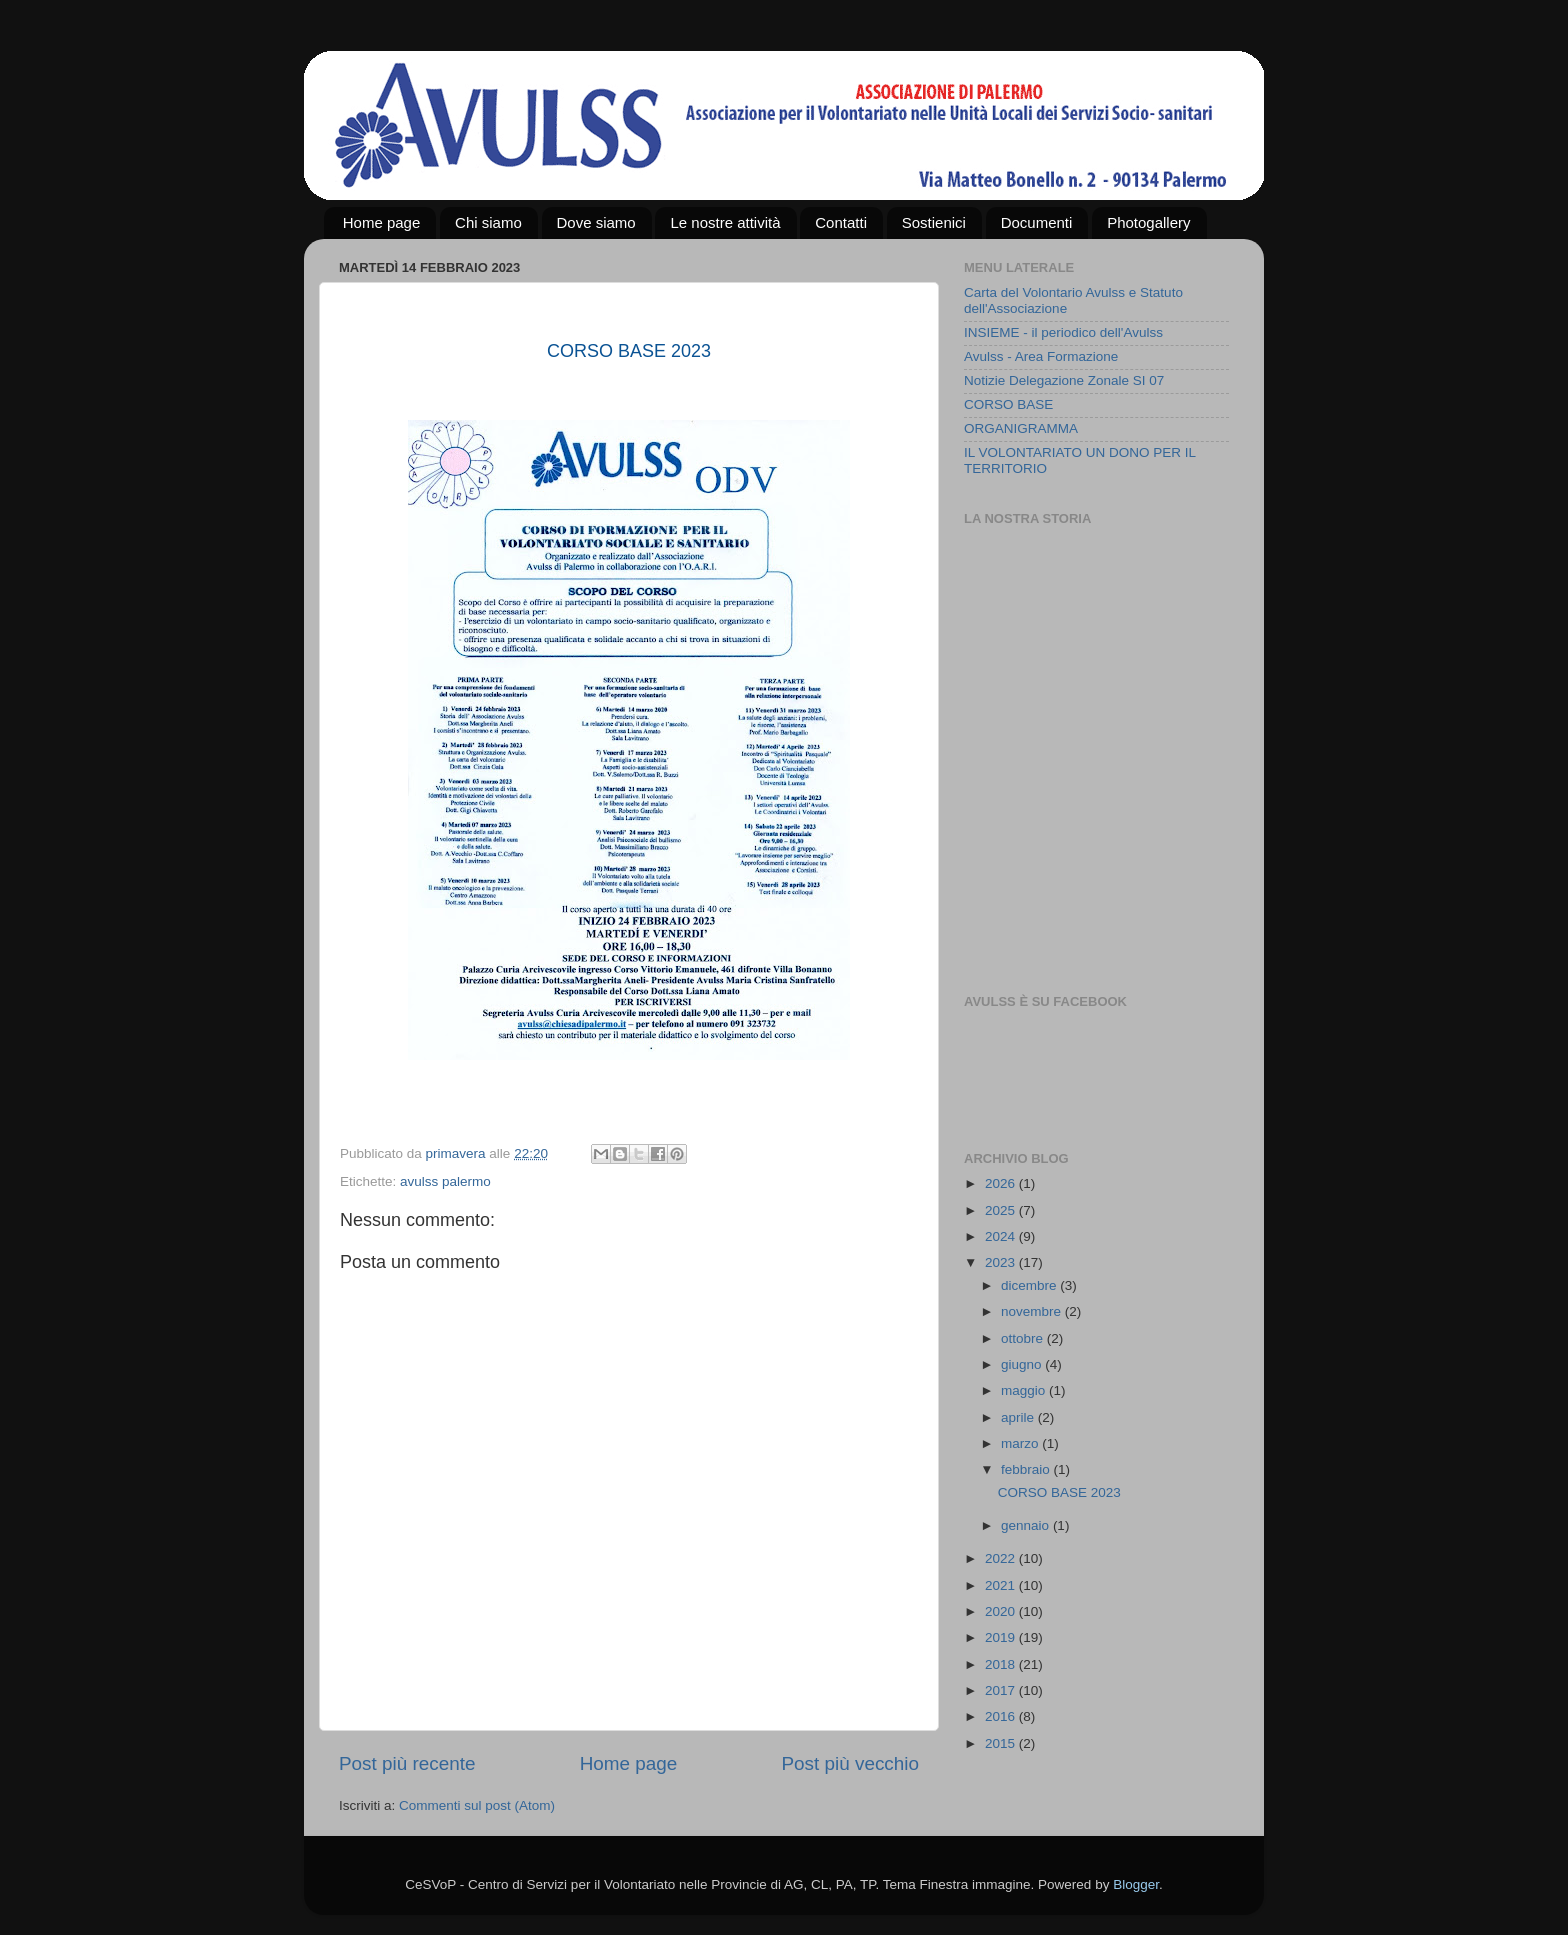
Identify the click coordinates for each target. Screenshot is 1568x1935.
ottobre (1024, 1338)
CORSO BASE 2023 (1061, 1492)
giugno (1023, 1364)
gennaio (1027, 1525)
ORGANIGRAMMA (1021, 428)
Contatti (841, 222)
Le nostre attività (725, 222)
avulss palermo (445, 1181)
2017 (1002, 1690)
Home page (382, 222)
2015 (1002, 1743)
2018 (1002, 1664)
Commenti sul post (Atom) (477, 1805)
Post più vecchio (850, 1763)
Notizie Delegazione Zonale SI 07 (1064, 380)
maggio (1025, 1390)
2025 (1002, 1210)
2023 (1002, 1262)
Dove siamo (596, 222)
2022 (1002, 1558)
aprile (1019, 1417)
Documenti (1037, 222)
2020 (1002, 1611)
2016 (1002, 1716)
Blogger (1136, 1884)
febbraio (1027, 1469)
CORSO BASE (1008, 404)
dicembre (1030, 1285)
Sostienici (934, 222)
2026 (1002, 1183)
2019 (1002, 1637)
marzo (1021, 1443)
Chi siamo (488, 222)
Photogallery (1148, 222)
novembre (1033, 1311)
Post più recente (407, 1763)
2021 (1002, 1585)
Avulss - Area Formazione (1041, 356)
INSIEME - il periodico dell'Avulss (1063, 332)
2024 (1002, 1236)
